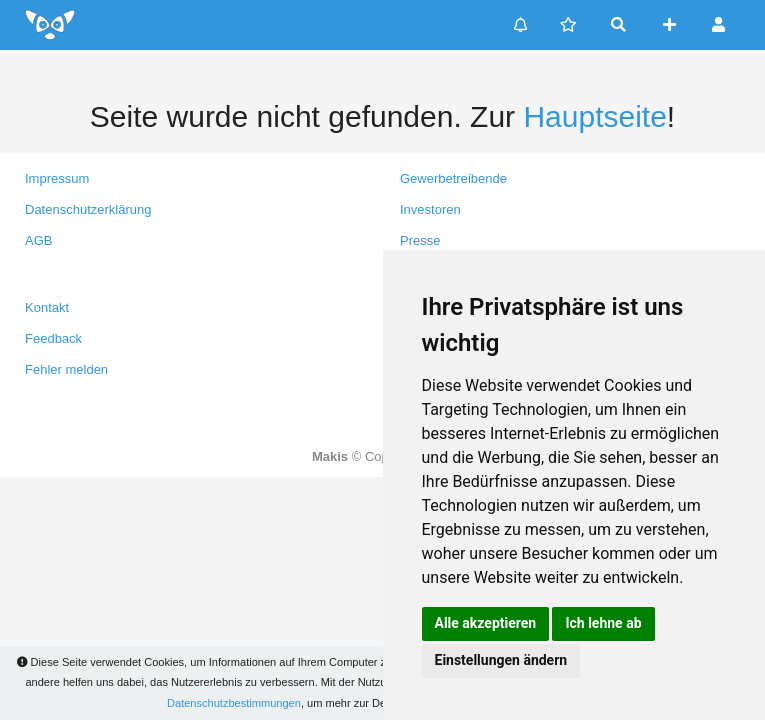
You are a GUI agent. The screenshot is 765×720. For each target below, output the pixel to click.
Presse (420, 240)
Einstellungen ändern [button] (501, 660)
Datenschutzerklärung (88, 209)
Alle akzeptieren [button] (486, 623)
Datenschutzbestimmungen (234, 703)
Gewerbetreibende (453, 178)
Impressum (57, 178)
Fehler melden (66, 369)
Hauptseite (594, 116)
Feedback (53, 338)
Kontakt (47, 307)
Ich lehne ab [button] (603, 623)
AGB (38, 240)
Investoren (430, 209)
